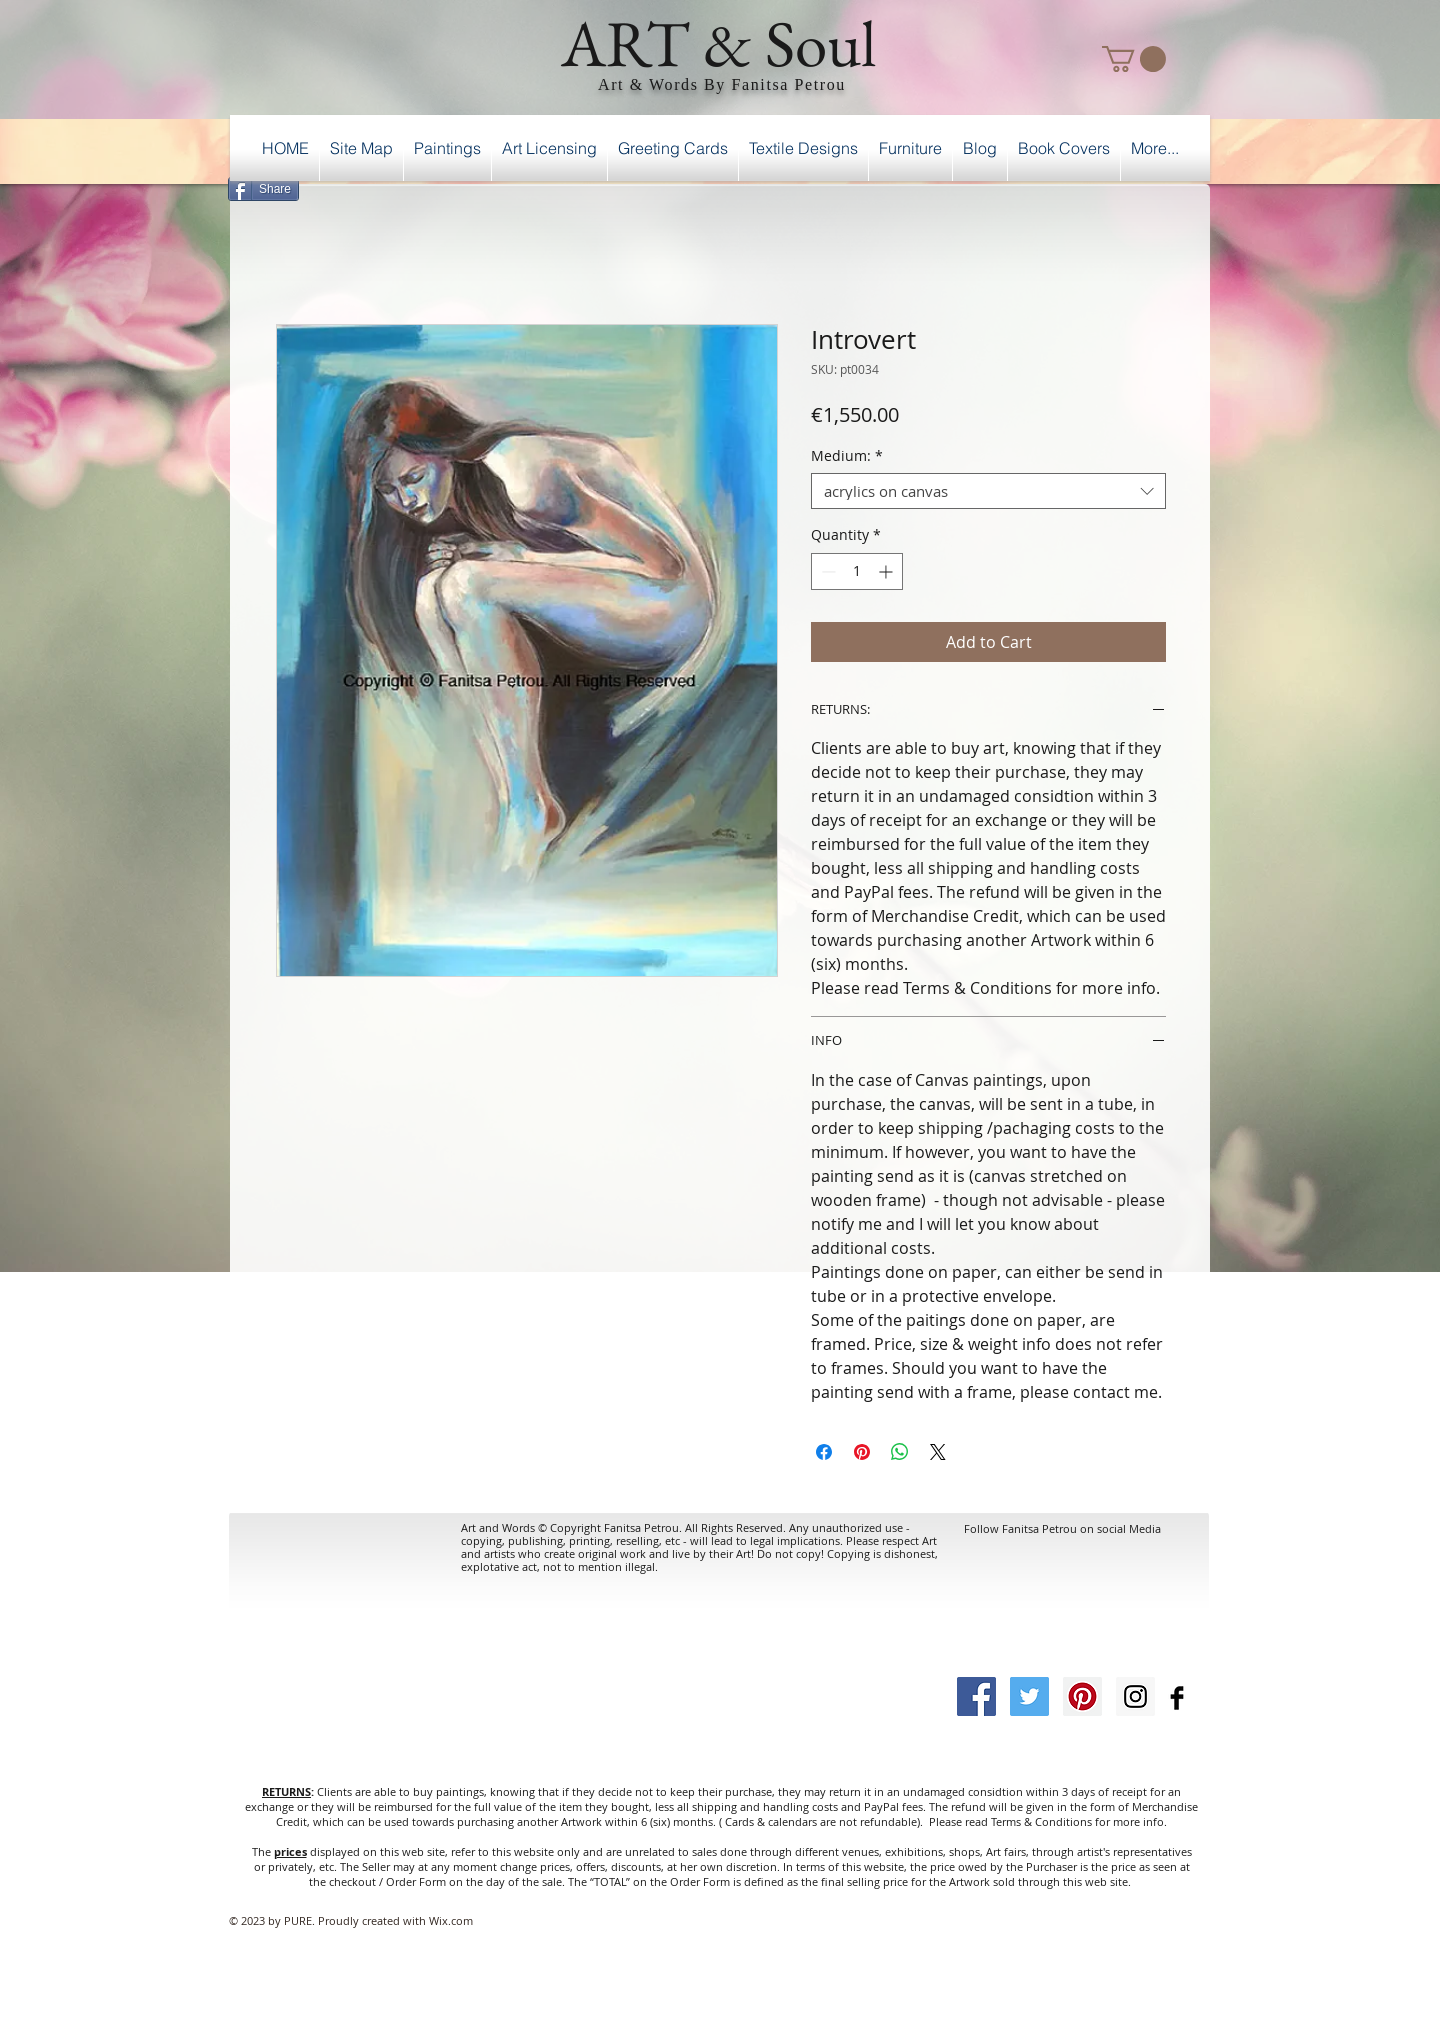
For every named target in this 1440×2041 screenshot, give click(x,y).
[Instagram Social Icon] (1135, 1696)
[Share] (263, 189)
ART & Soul (719, 43)
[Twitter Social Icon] (1029, 1696)
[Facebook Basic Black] (1177, 1698)
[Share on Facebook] (824, 1452)
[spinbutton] (857, 571)
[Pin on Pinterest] (862, 1452)
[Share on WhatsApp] (900, 1452)
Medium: (847, 456)
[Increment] (887, 571)
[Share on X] (938, 1452)
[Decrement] (826, 571)
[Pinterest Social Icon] (1082, 1696)
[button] (1134, 59)
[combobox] (988, 491)
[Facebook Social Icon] (976, 1696)
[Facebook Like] (1158, 186)
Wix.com (451, 1920)
